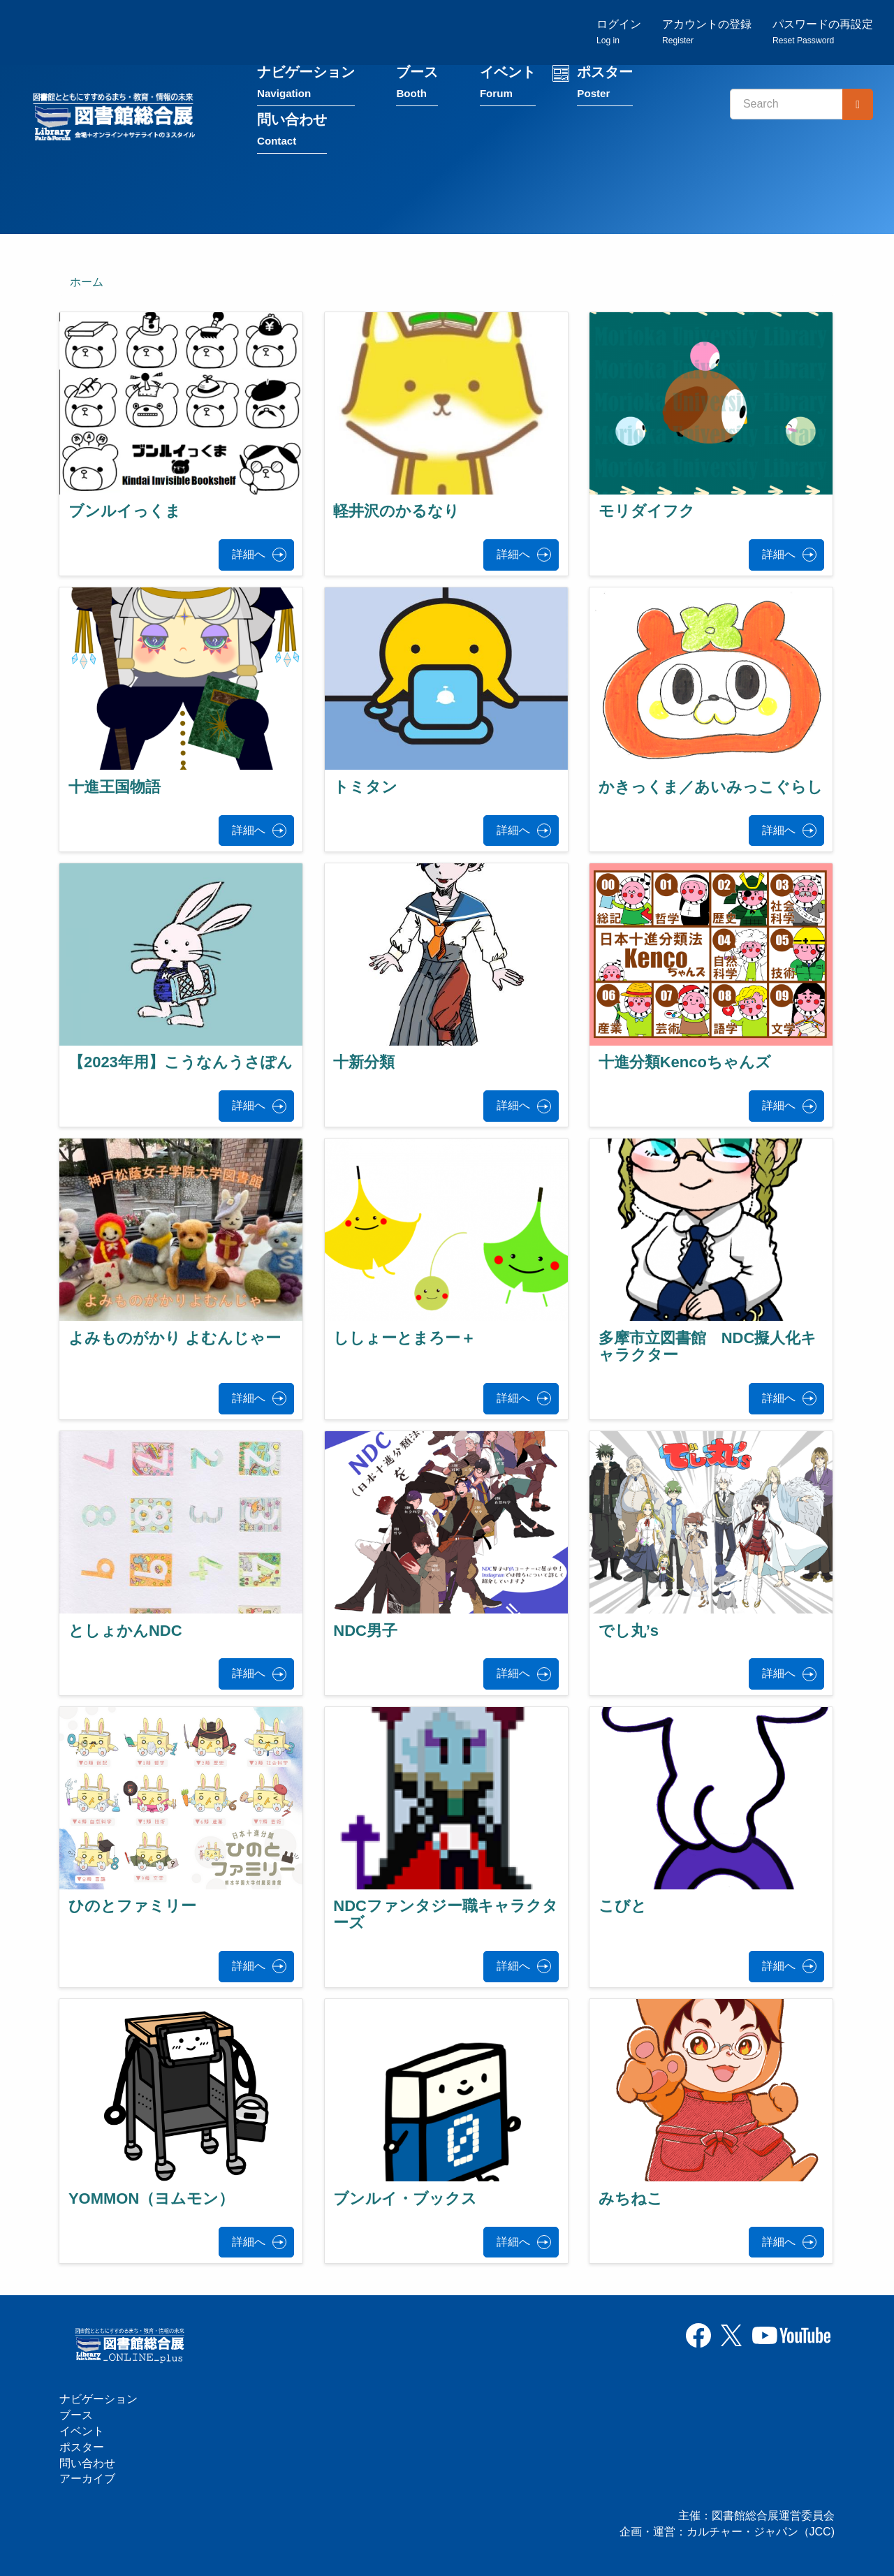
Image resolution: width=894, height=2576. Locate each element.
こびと (623, 1906)
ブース (417, 83)
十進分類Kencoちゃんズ (685, 1062)
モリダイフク (647, 511)
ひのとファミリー (132, 1906)
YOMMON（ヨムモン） (151, 2198)
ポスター (605, 83)
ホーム (86, 282)
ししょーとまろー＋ (404, 1338)
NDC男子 (365, 1630)
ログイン (618, 31)
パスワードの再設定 (822, 31)
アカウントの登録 (707, 31)
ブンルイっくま (124, 511)
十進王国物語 (114, 787)
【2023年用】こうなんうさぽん (180, 1062)
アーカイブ (87, 2478)
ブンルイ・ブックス (405, 2198)
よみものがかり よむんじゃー (174, 1338)
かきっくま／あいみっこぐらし (711, 787)
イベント (508, 83)
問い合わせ (292, 130)
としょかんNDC (125, 1630)
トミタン (365, 787)
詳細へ (248, 554)
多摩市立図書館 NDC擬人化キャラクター (708, 1346)
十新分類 (364, 1062)
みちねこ (631, 2198)
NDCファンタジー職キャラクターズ (445, 1914)
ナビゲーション (306, 83)
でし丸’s (629, 1630)
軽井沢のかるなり (396, 511)
